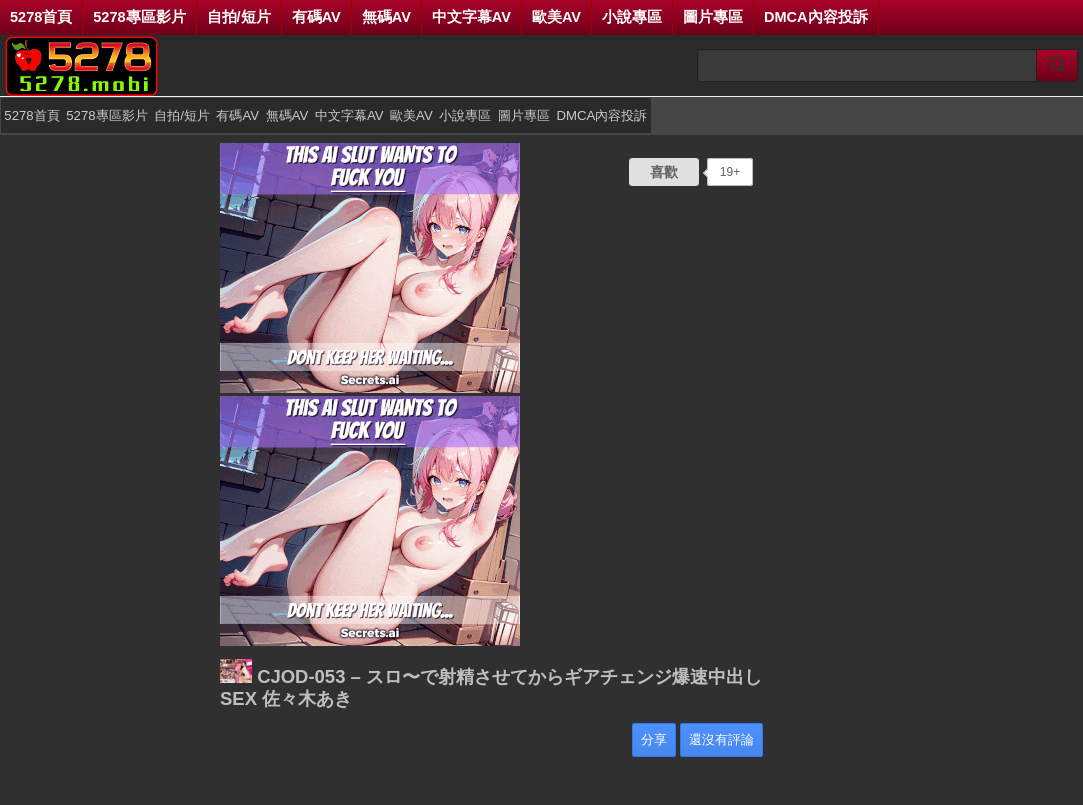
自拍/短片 (239, 17)
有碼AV (316, 17)
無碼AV (386, 17)
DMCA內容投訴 (816, 17)
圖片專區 (713, 17)
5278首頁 (41, 17)
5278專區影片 (139, 17)
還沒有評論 (721, 739)
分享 (654, 739)
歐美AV (556, 17)
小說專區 (632, 17)
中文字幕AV (471, 17)
